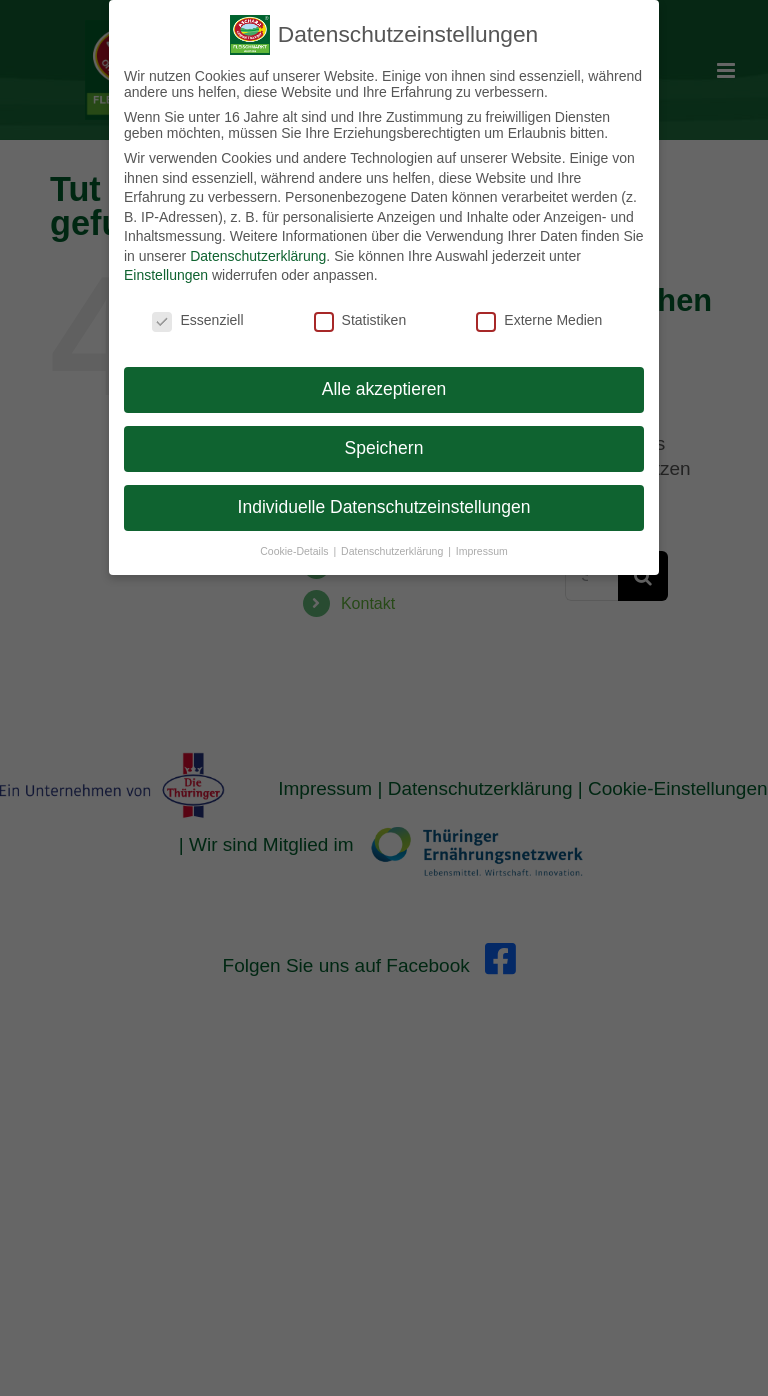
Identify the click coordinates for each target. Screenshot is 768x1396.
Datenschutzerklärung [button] (393, 548)
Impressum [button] (482, 548)
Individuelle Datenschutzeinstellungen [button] (384, 505)
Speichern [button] (384, 446)
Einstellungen (166, 273)
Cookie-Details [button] (295, 548)
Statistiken (360, 318)
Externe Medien (539, 318)
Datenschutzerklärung (258, 254)
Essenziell (197, 318)
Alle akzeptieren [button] (384, 387)
